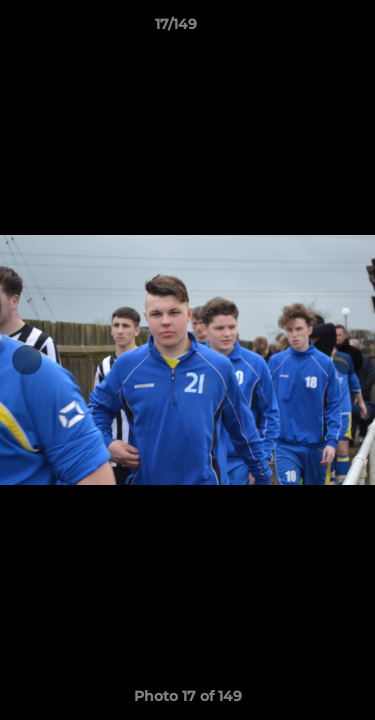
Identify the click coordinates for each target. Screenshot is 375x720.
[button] (303, 29)
